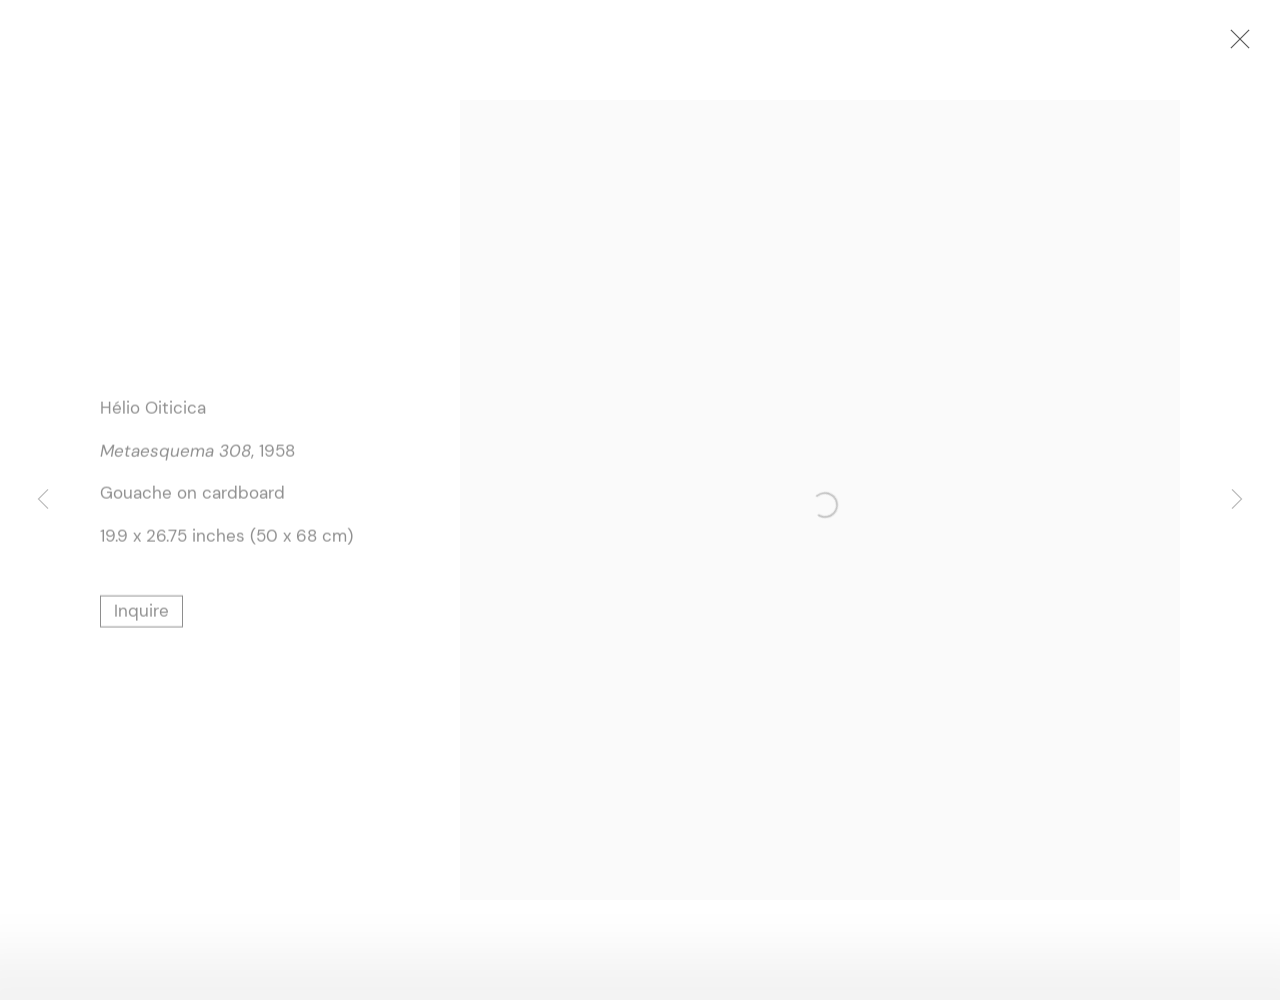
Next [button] (1237, 500)
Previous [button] (43, 500)
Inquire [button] (141, 613)
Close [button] (1240, 45)
